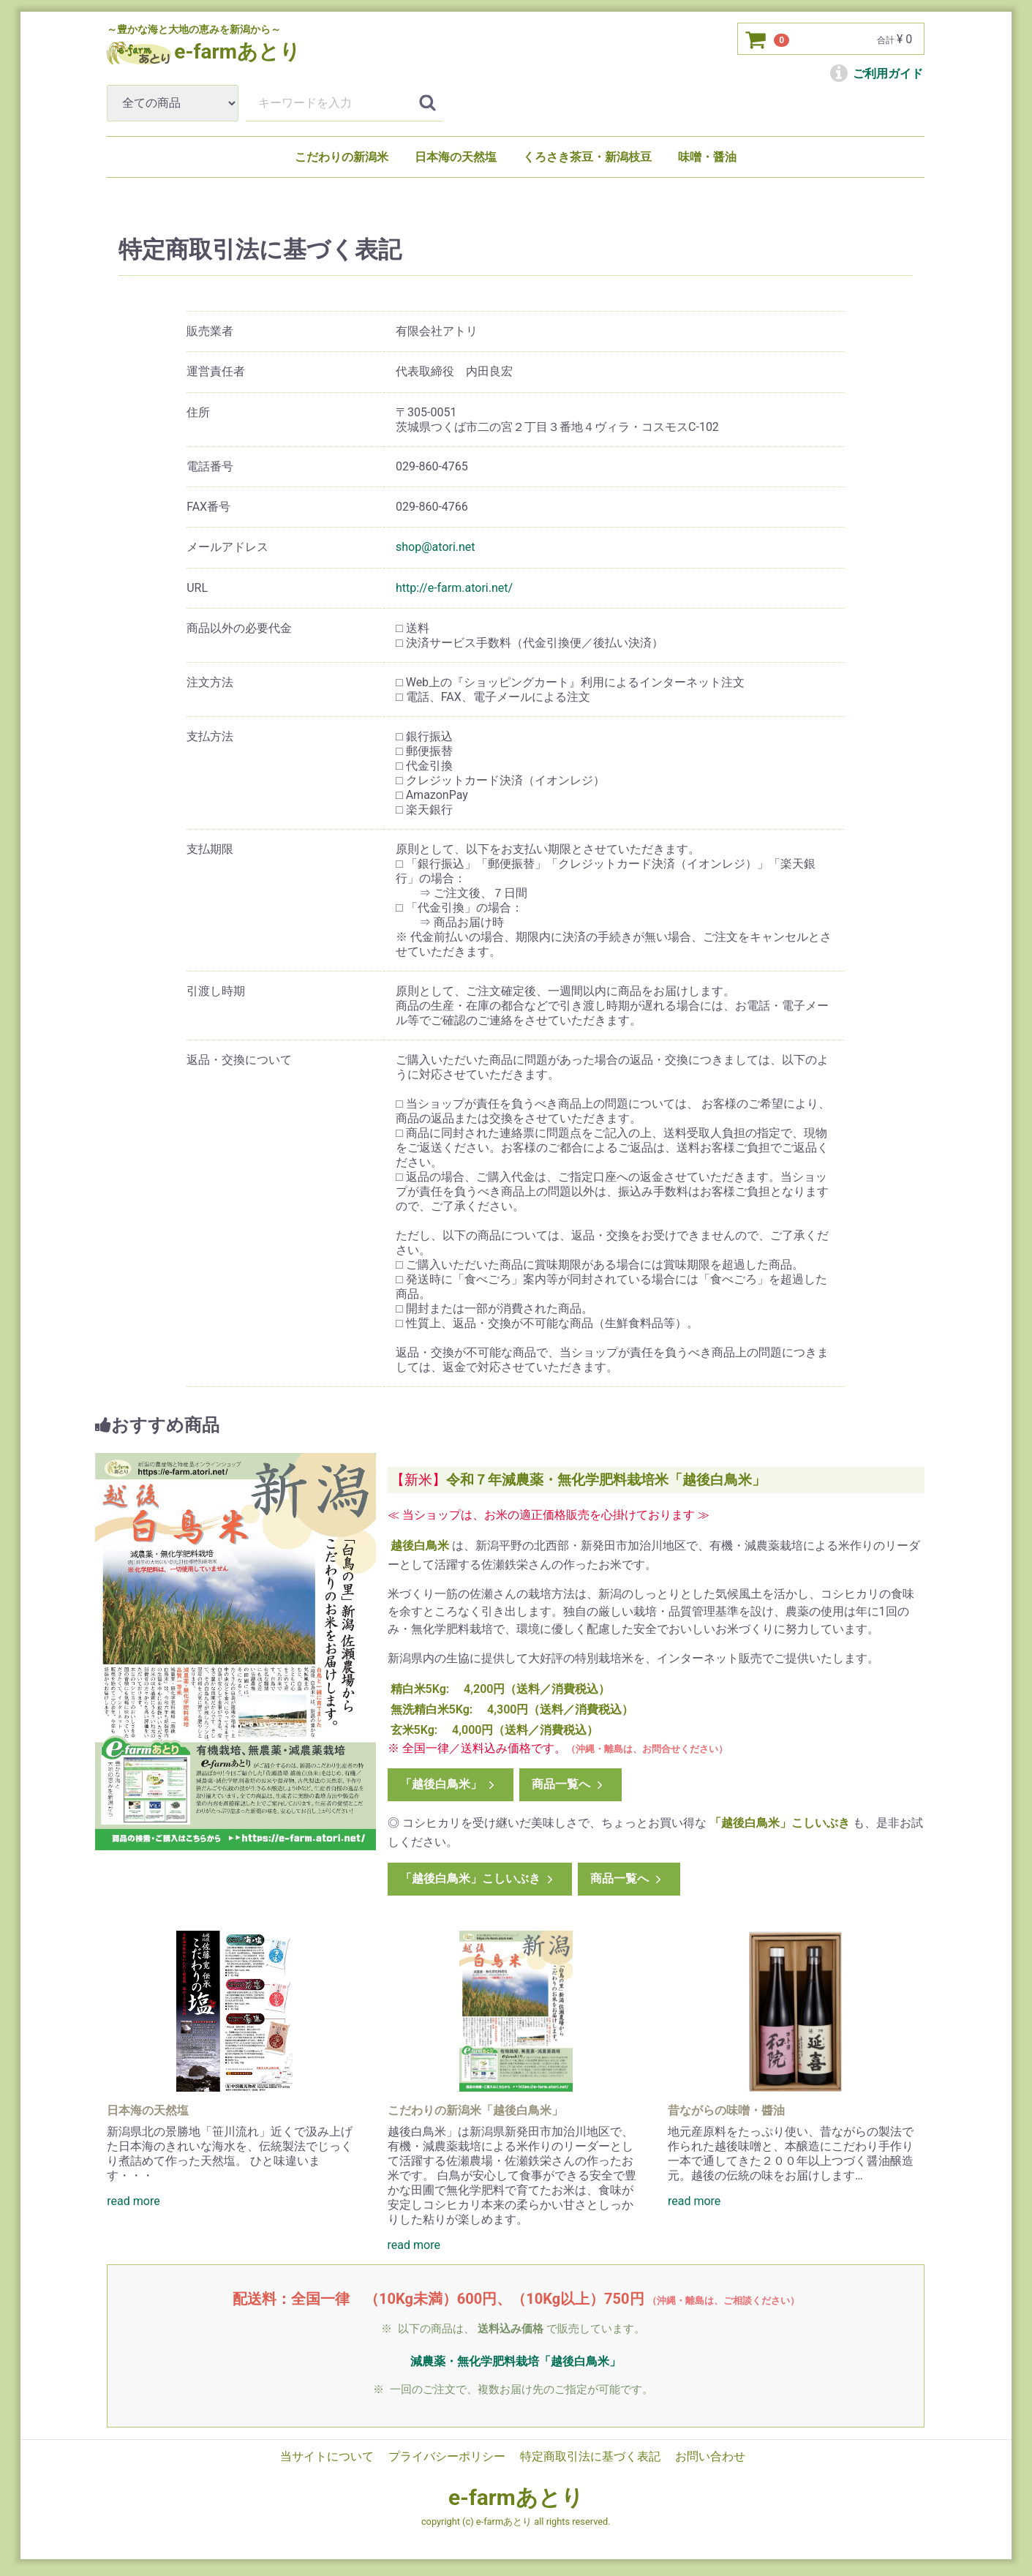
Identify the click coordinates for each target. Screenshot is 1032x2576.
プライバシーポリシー (447, 2456)
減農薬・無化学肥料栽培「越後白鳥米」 (515, 2361)
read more (133, 2201)
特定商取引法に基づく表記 (590, 2456)
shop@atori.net (436, 547)
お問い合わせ (710, 2456)
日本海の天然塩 (456, 157)
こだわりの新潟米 (342, 157)
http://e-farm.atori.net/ (454, 588)
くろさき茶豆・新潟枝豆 (587, 157)
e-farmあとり (516, 2497)
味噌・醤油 (707, 157)
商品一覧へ (569, 1784)
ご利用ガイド (876, 73)
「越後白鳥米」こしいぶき (478, 1878)
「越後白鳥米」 (448, 1784)
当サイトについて (327, 2456)
